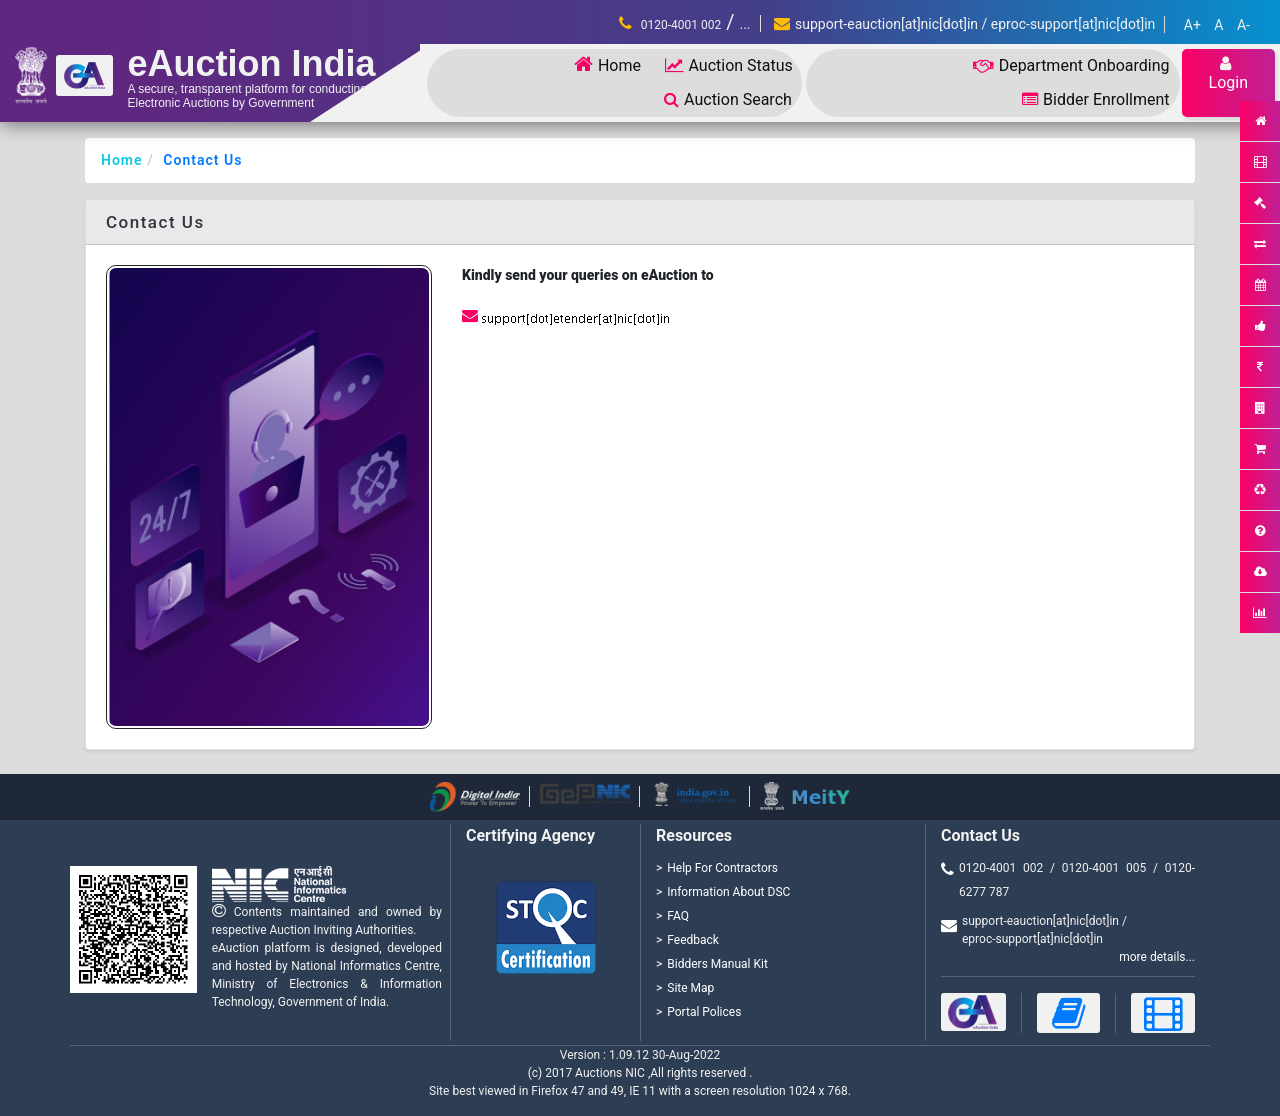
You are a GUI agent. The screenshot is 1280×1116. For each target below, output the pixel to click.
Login (1228, 73)
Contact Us (202, 160)
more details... (1157, 957)
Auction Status (728, 65)
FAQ (678, 916)
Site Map (690, 988)
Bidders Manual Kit (717, 964)
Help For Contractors (722, 868)
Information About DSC (728, 892)
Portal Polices (704, 1012)
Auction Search (728, 99)
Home (607, 64)
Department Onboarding (1071, 65)
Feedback (693, 940)
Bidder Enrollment (1095, 99)
